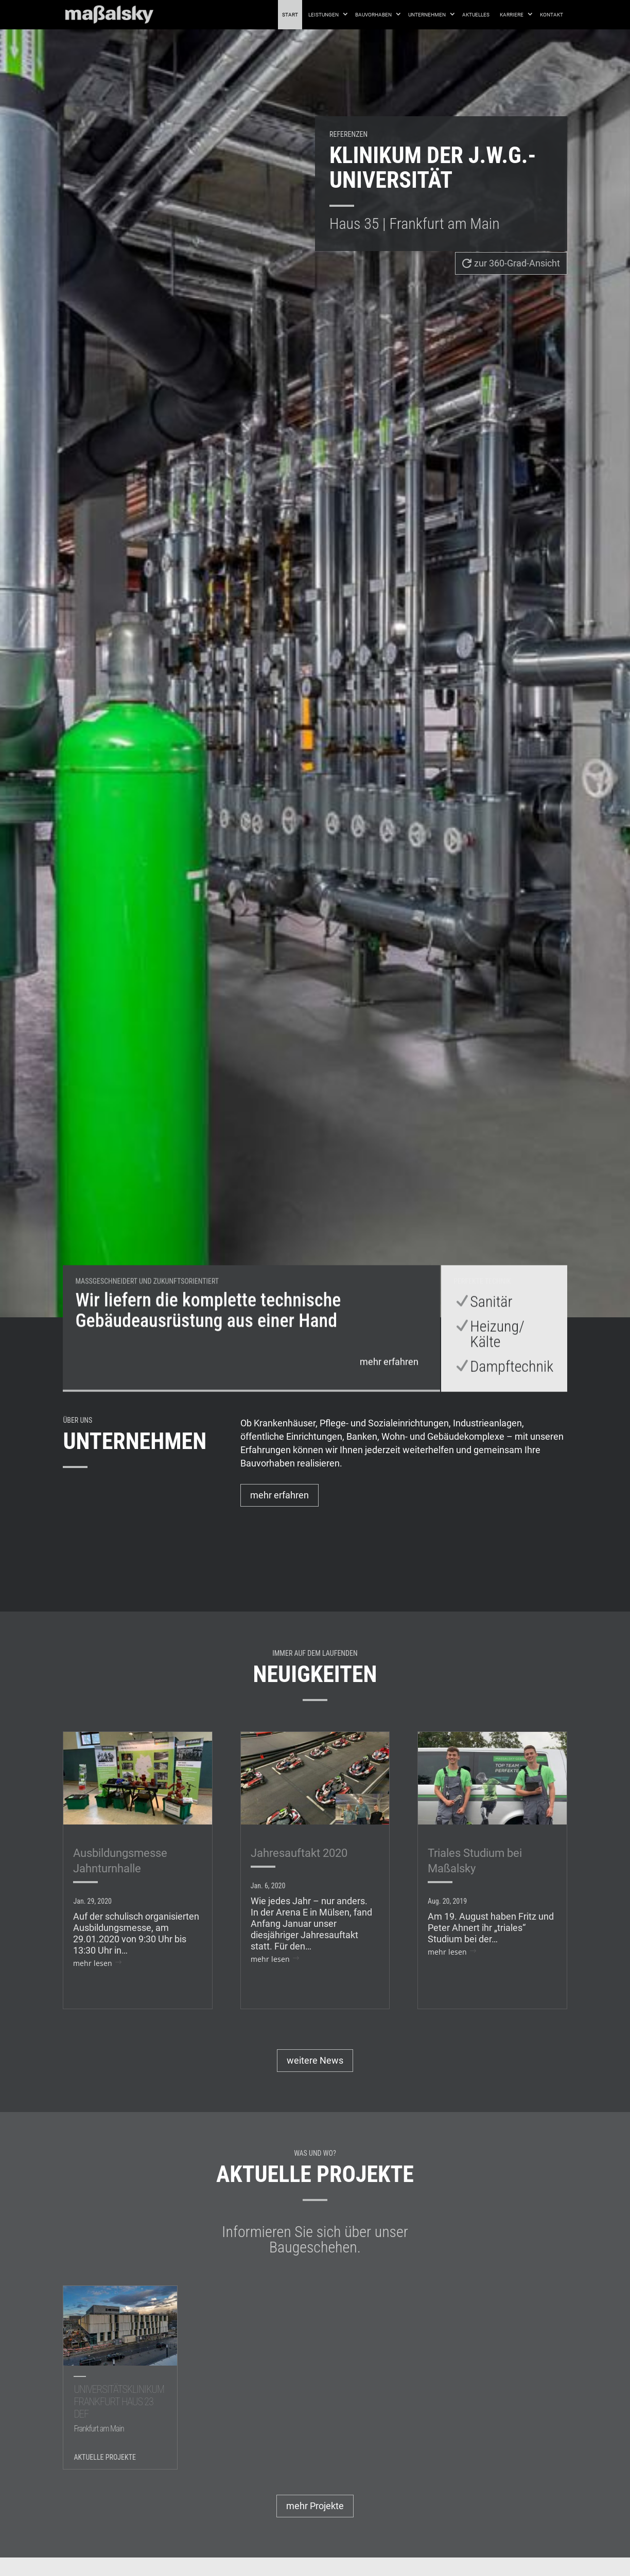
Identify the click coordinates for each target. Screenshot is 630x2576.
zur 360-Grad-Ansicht (517, 263)
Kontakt (551, 14)
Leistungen (323, 14)
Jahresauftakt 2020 (299, 1853)
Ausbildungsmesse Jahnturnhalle (120, 1861)
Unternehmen (427, 14)
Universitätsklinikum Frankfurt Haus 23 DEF (120, 2410)
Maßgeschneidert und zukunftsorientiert (147, 1313)
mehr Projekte (315, 2505)
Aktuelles (475, 14)
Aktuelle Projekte (105, 2457)
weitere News (315, 2060)
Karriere (511, 14)
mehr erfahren (389, 1393)
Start (290, 14)
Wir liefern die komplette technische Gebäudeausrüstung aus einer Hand (208, 1342)
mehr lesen (92, 1963)
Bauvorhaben (373, 14)
